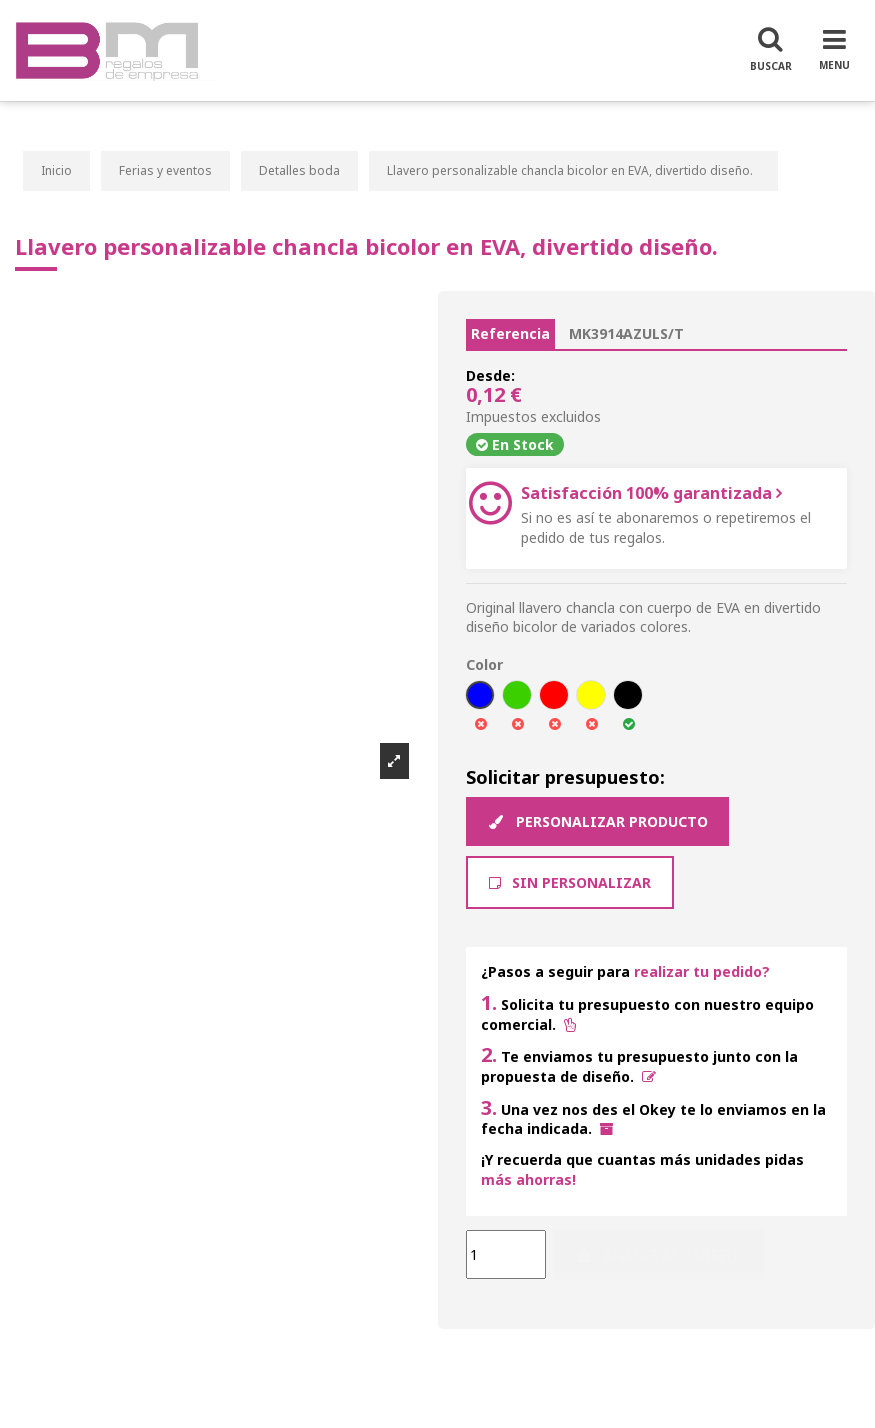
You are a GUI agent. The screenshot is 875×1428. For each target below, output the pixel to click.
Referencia (510, 333)
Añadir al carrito (659, 1254)
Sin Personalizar (570, 882)
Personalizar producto (597, 821)
